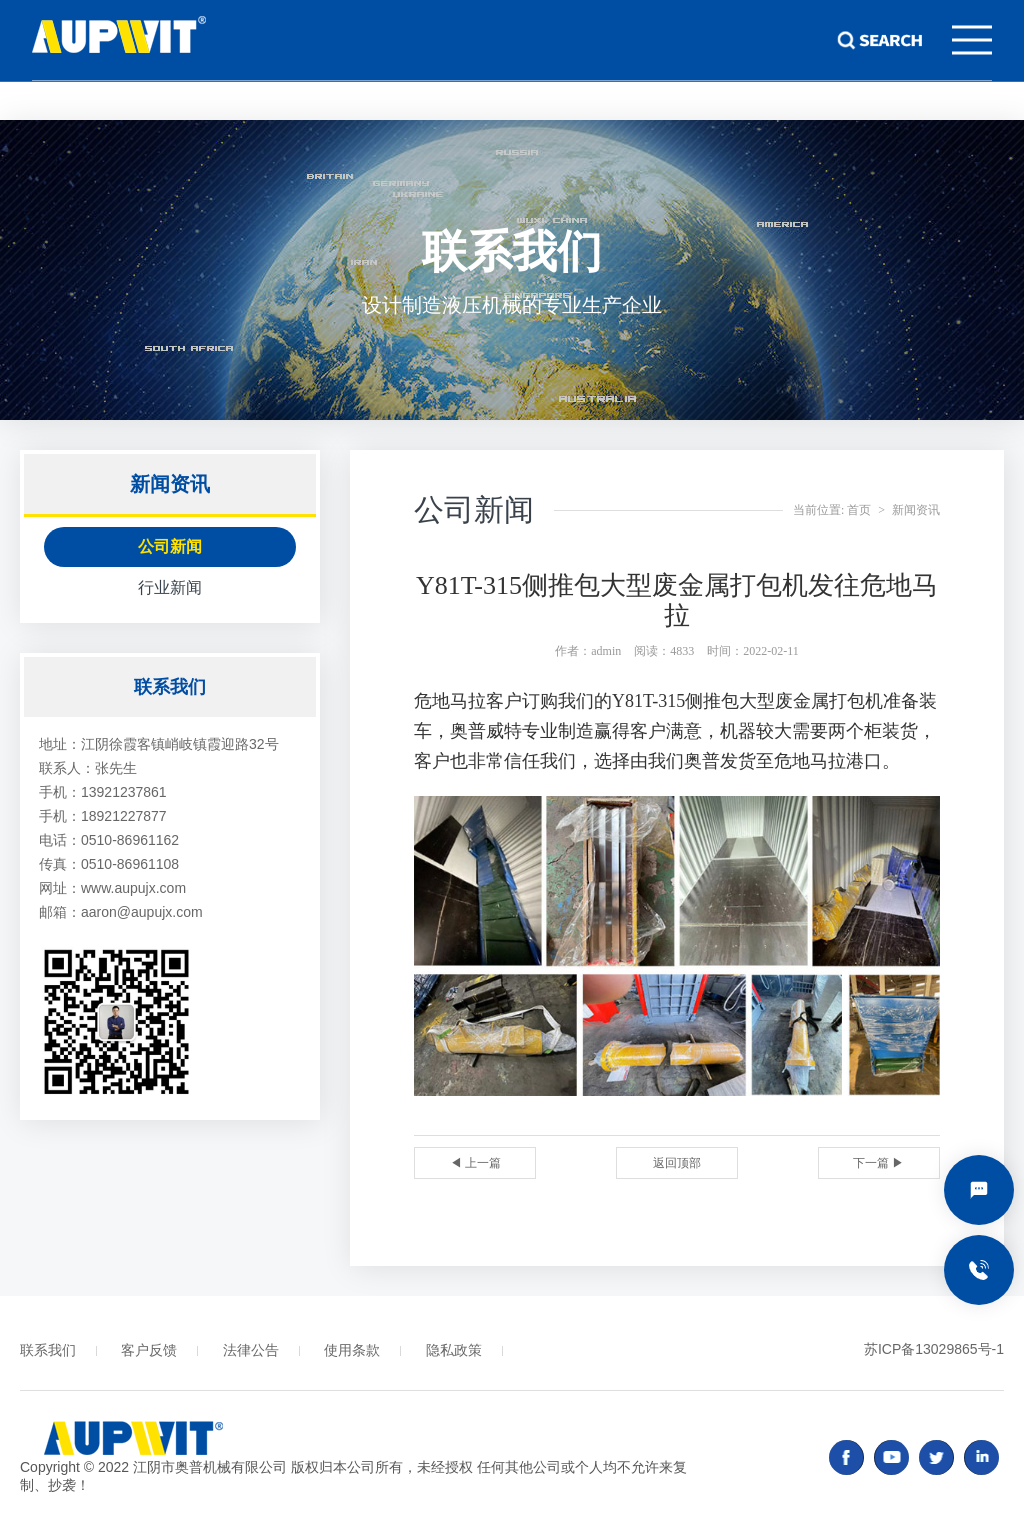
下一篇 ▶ (878, 1163)
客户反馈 (149, 1350)
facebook (846, 1457)
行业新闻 (170, 587)
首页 (859, 510)
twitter (936, 1457)
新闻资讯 (916, 510)
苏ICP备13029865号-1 (934, 1349)
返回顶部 (677, 1163)
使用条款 (352, 1350)
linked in (981, 1457)
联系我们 (48, 1350)
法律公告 (251, 1350)
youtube (891, 1457)
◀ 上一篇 (475, 1163)
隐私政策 (454, 1350)
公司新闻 (170, 546)
